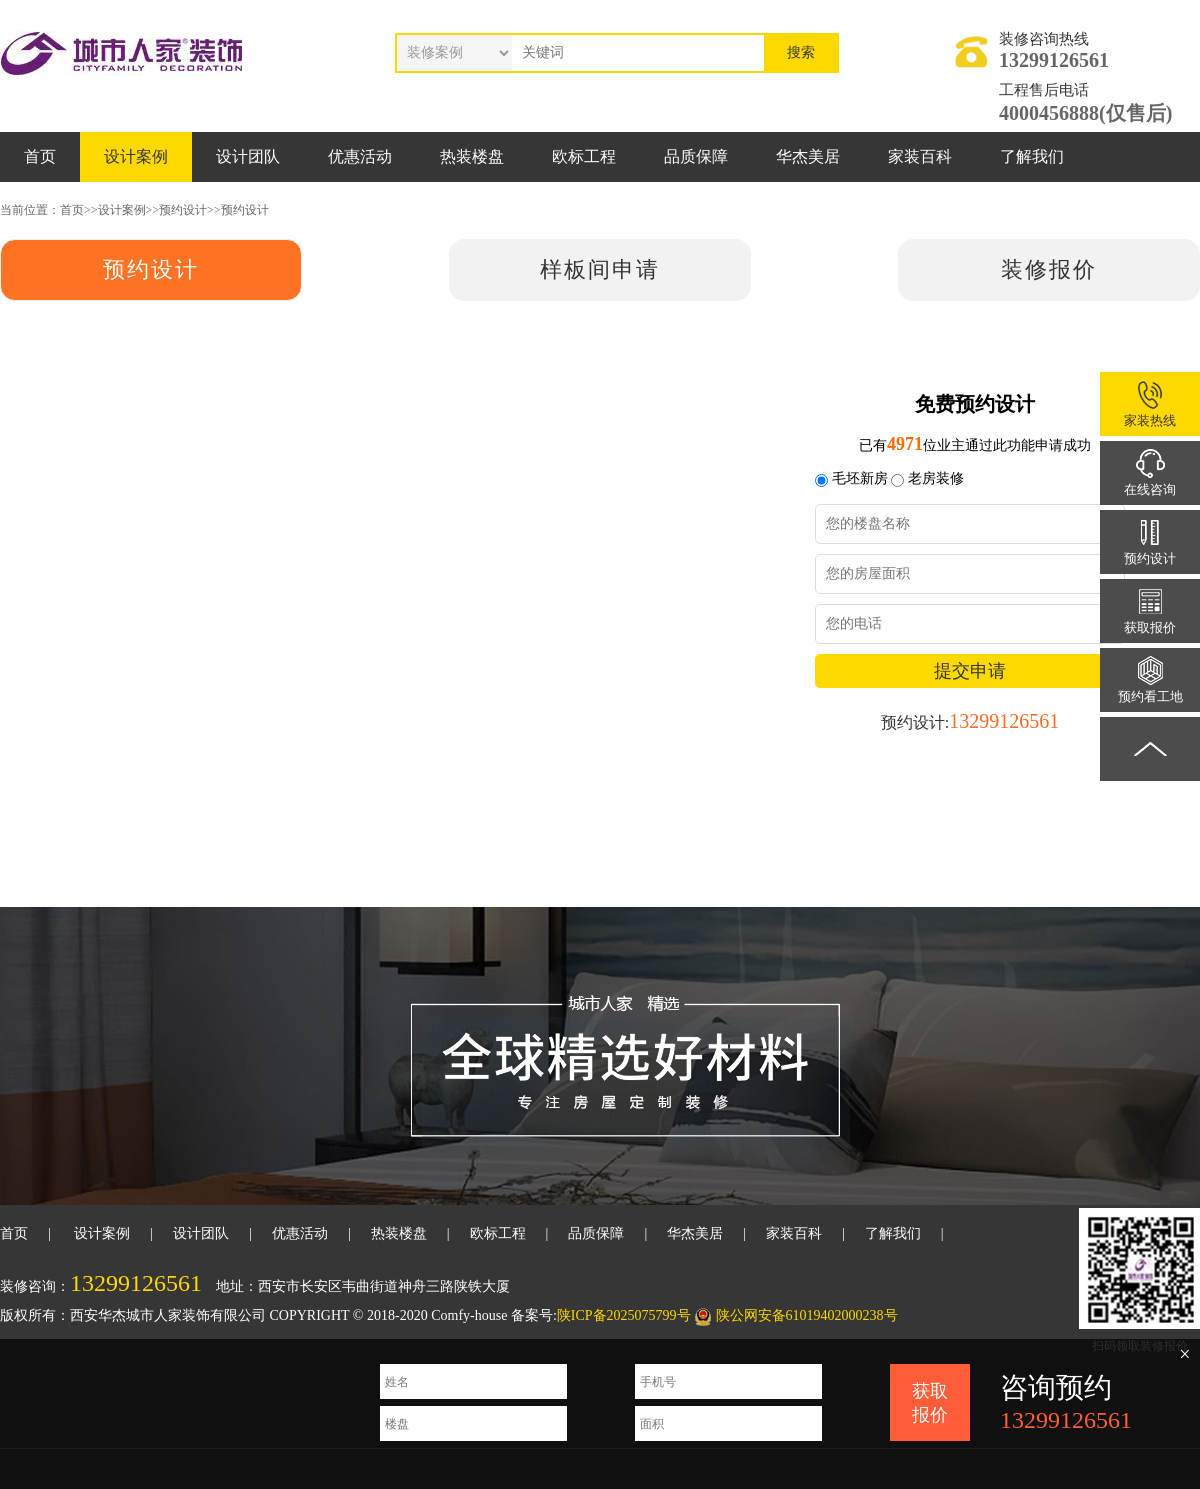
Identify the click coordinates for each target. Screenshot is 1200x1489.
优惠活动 (360, 156)
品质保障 (696, 156)
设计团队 (248, 156)
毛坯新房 (860, 478)
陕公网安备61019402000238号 (807, 1315)
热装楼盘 (472, 156)
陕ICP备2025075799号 (624, 1315)
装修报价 (1049, 269)
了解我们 (1032, 156)
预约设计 (183, 210)
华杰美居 (808, 156)
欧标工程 (584, 156)
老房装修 (936, 478)
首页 (40, 156)
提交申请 (970, 671)
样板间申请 (600, 269)
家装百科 (920, 156)
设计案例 (136, 156)
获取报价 (930, 1403)
